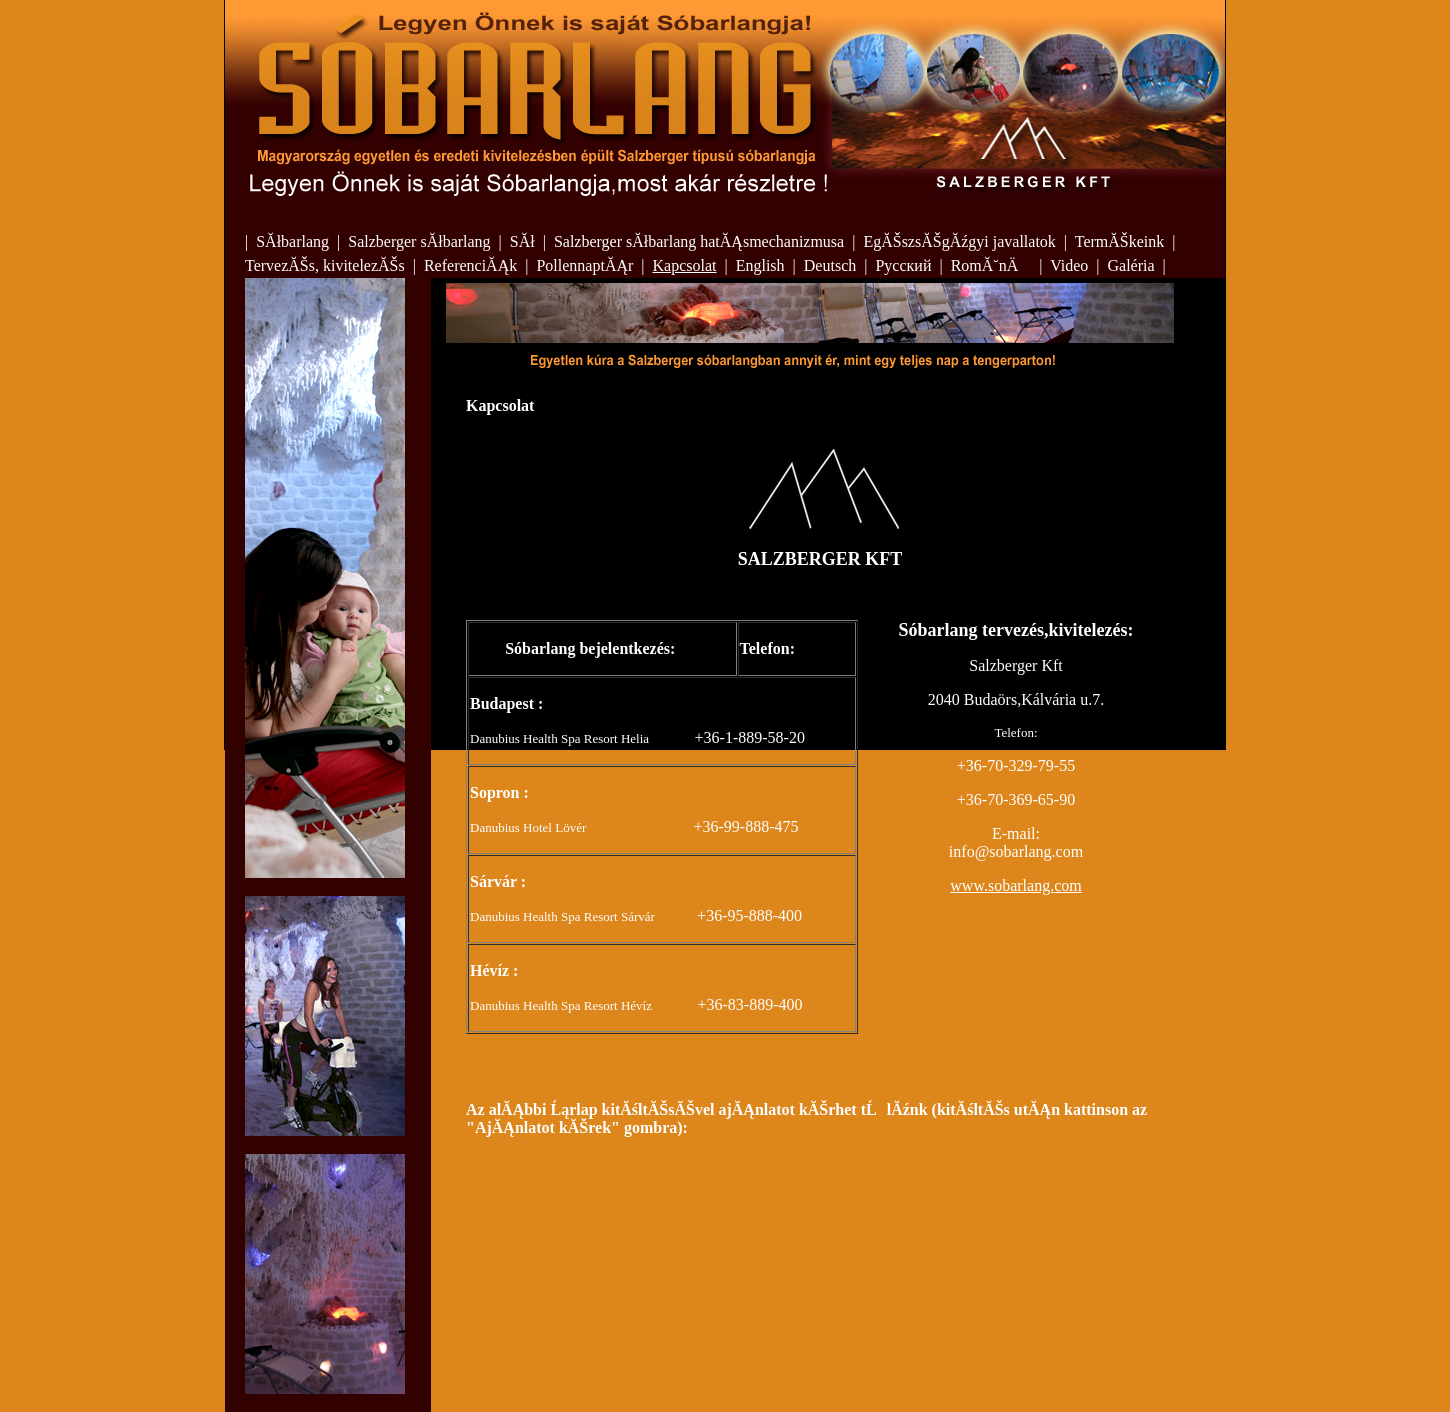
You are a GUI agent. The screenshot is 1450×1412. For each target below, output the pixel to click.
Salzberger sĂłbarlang (419, 241)
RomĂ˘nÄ (991, 265)
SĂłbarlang (292, 241)
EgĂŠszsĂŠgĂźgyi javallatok (959, 241)
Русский (903, 265)
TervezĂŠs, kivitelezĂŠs (325, 265)
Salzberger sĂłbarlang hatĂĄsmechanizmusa (699, 241)
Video (1069, 265)
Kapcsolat (685, 265)
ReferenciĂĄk (470, 265)
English (760, 265)
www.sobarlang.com (1015, 885)
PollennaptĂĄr (584, 265)
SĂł (522, 241)
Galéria (1130, 265)
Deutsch (830, 265)
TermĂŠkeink (1120, 241)
